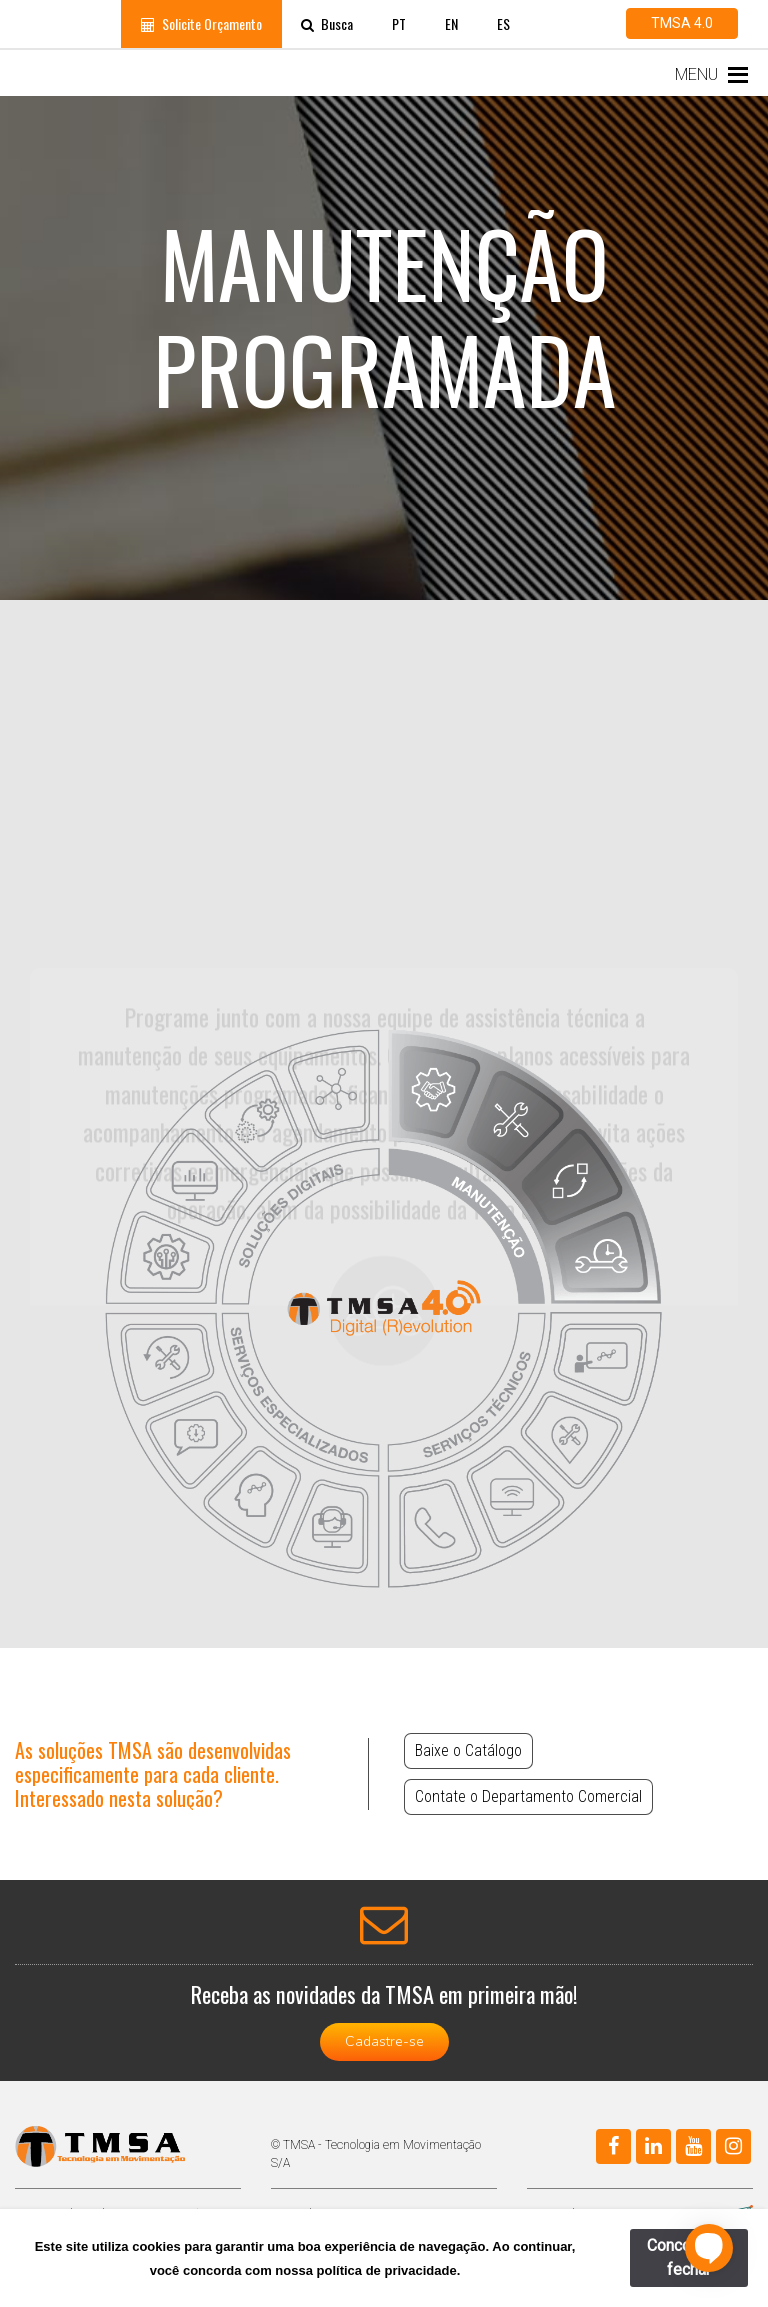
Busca (327, 23)
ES (503, 23)
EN (451, 23)
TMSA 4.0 (682, 23)
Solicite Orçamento (201, 23)
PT (399, 23)
